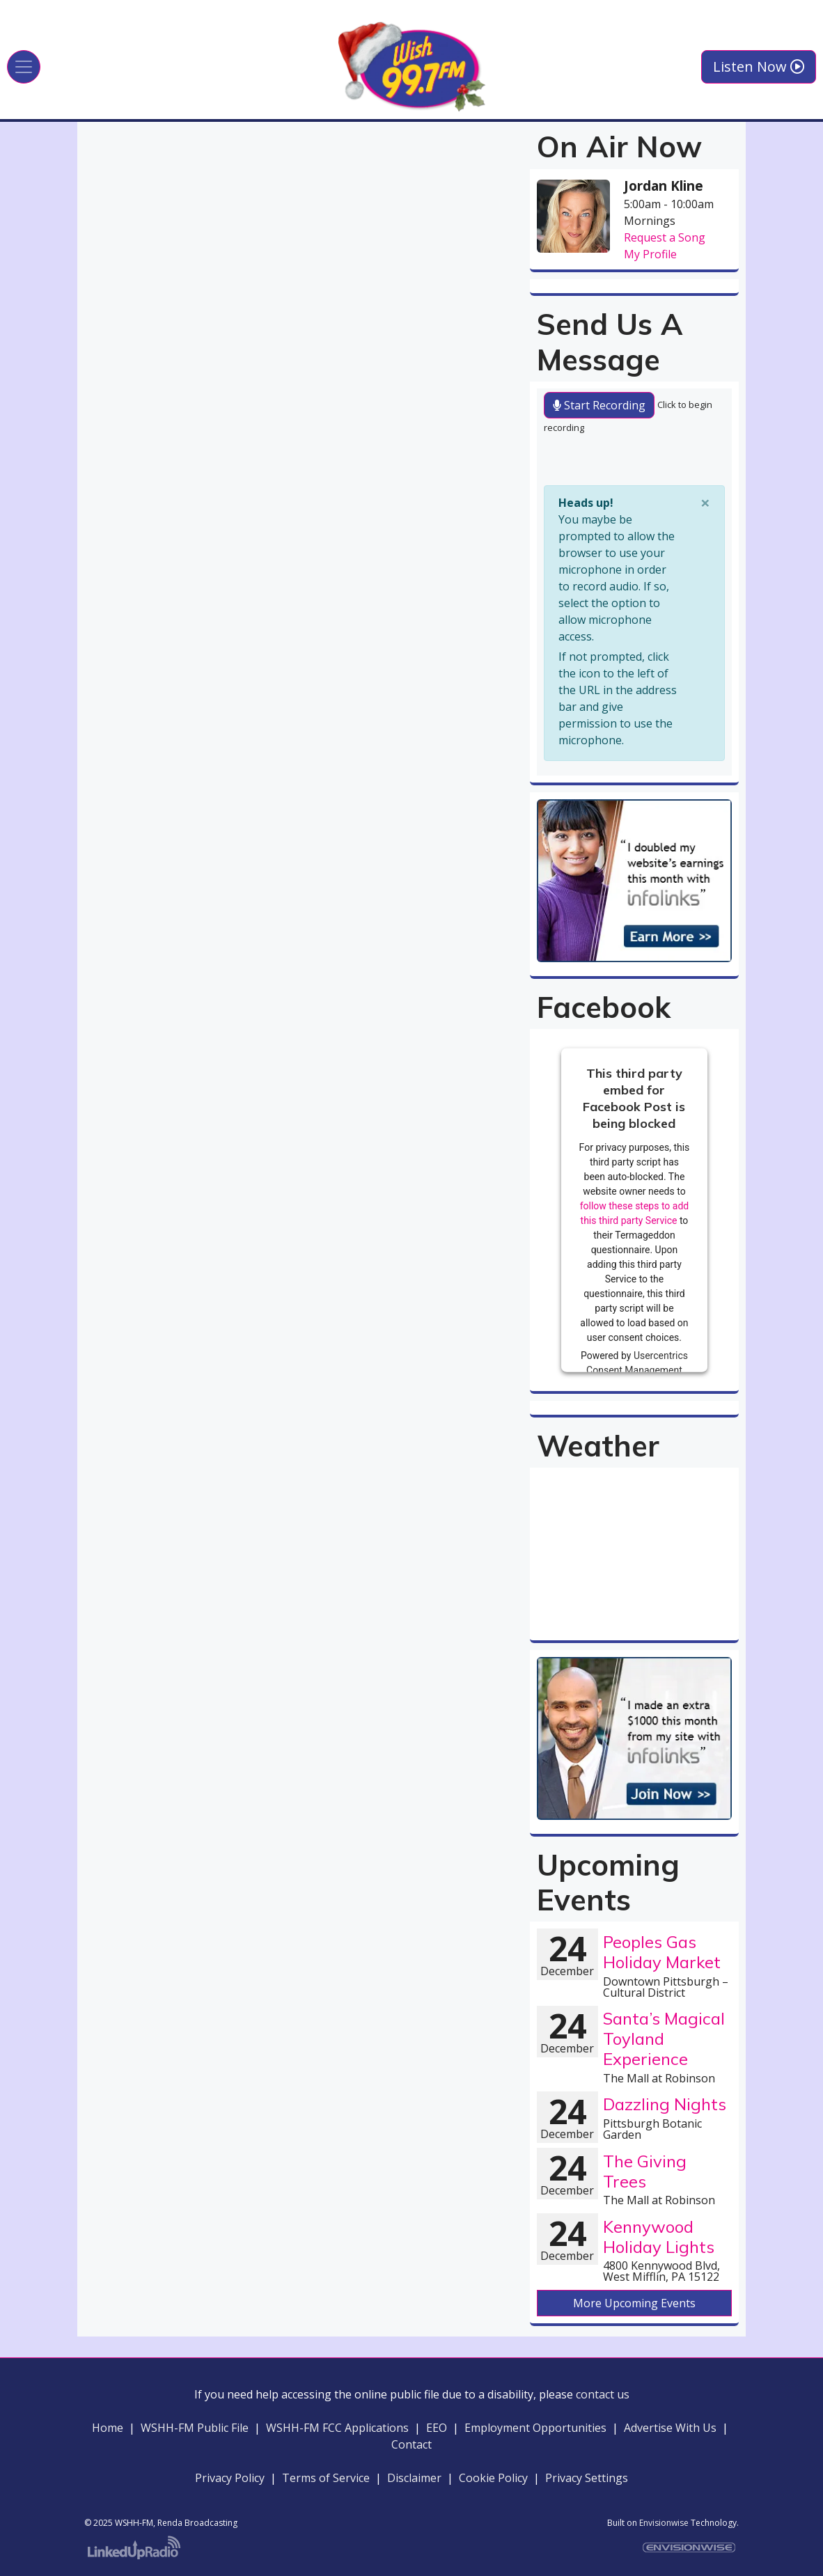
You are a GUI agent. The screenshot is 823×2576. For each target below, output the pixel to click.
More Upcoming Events (634, 2303)
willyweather (634, 1626)
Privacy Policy (230, 2477)
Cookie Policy (493, 2477)
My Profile (650, 254)
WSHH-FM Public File (195, 2427)
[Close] (705, 502)
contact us (602, 2394)
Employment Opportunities (535, 2427)
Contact (411, 2444)
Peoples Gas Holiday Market (662, 1951)
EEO (436, 2427)
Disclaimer (417, 2477)
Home (107, 2427)
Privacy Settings (586, 2477)
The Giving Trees (645, 2171)
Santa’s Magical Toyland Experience (664, 2038)
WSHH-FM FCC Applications (337, 2427)
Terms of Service (326, 2477)
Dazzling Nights (664, 2104)
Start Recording (599, 405)
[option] (634, 880)
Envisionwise (664, 2523)
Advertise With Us (670, 2427)
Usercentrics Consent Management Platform (637, 1369)
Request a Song (664, 237)
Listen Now (758, 66)
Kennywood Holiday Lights (658, 2236)
